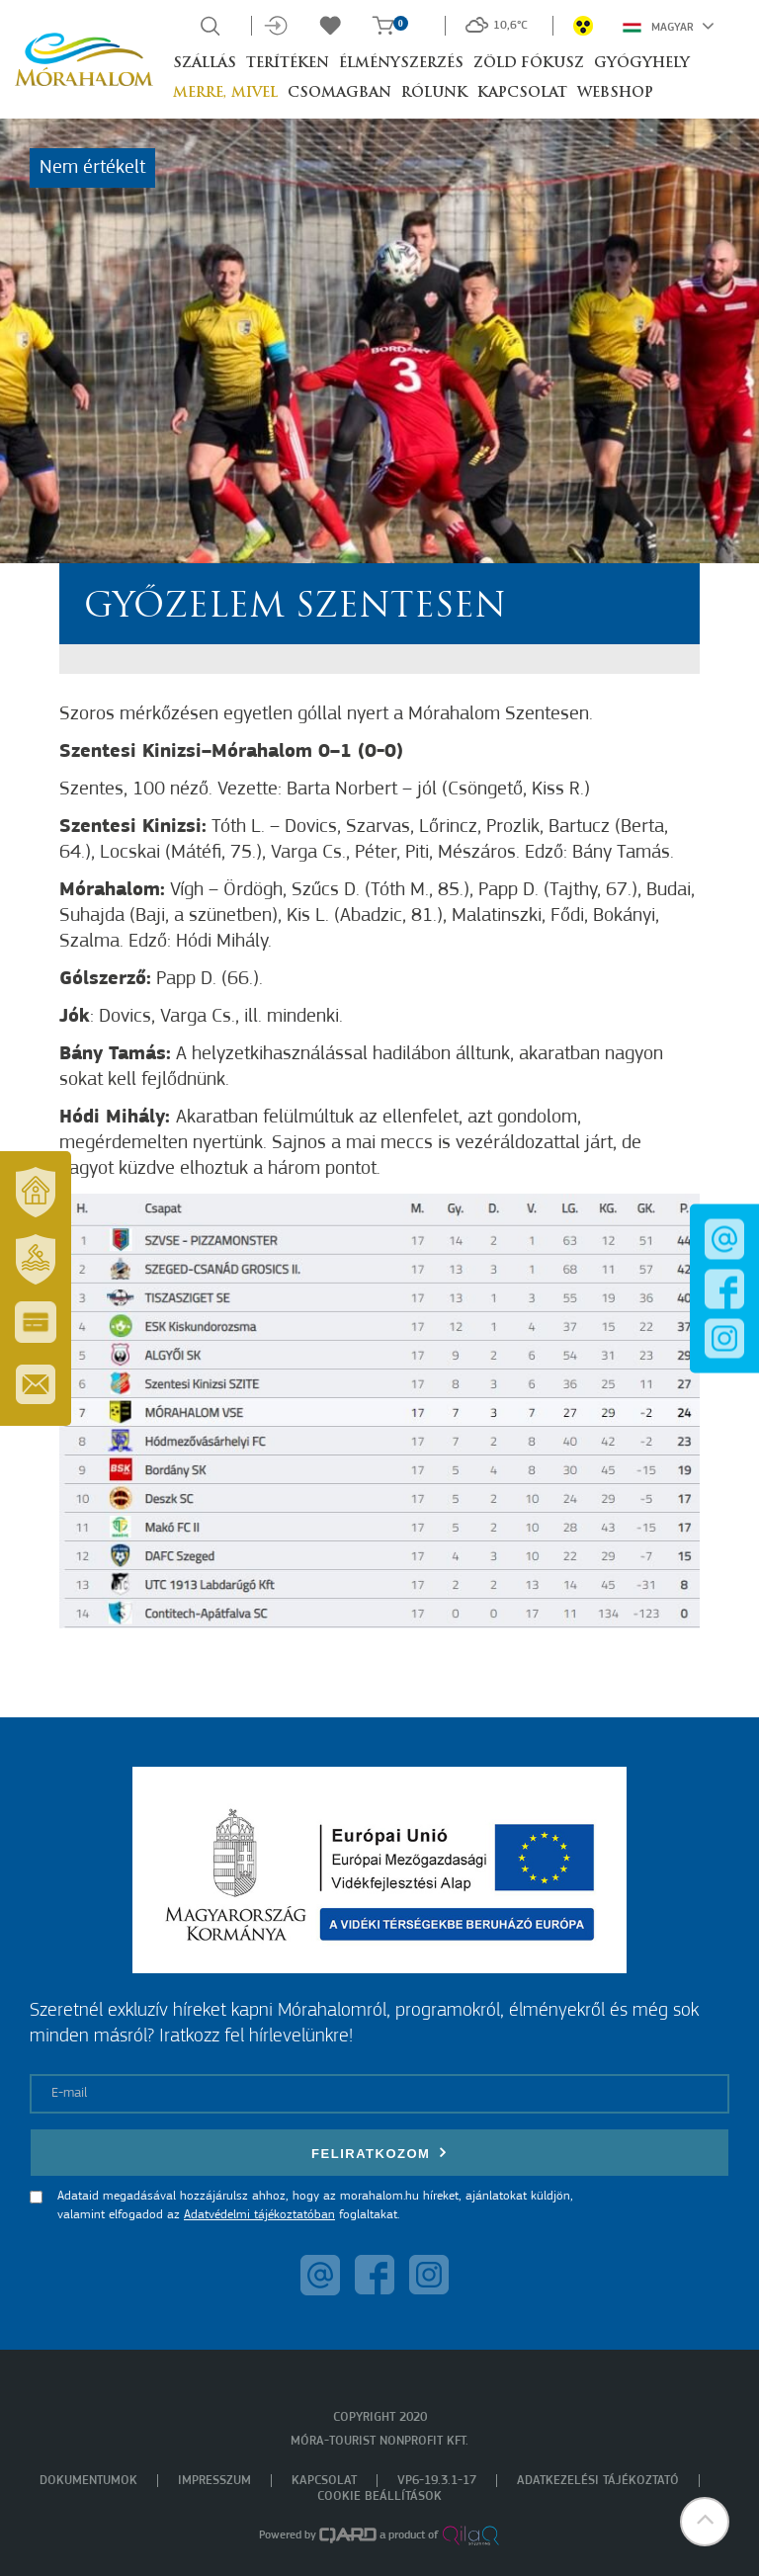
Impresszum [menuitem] (214, 2480)
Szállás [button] (204, 63)
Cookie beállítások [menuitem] (379, 2496)
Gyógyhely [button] (642, 63)
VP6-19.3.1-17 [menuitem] (436, 2480)
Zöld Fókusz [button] (528, 63)
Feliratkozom (379, 2152)
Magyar (669, 26)
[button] (704, 2521)
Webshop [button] (615, 93)
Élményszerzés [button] (401, 63)
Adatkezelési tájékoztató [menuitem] (598, 2480)
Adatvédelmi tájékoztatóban (259, 2214)
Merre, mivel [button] (225, 93)
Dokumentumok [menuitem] (88, 2480)
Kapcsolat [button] (522, 93)
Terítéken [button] (287, 63)
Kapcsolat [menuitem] (324, 2480)
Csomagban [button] (339, 93)
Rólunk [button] (434, 93)
